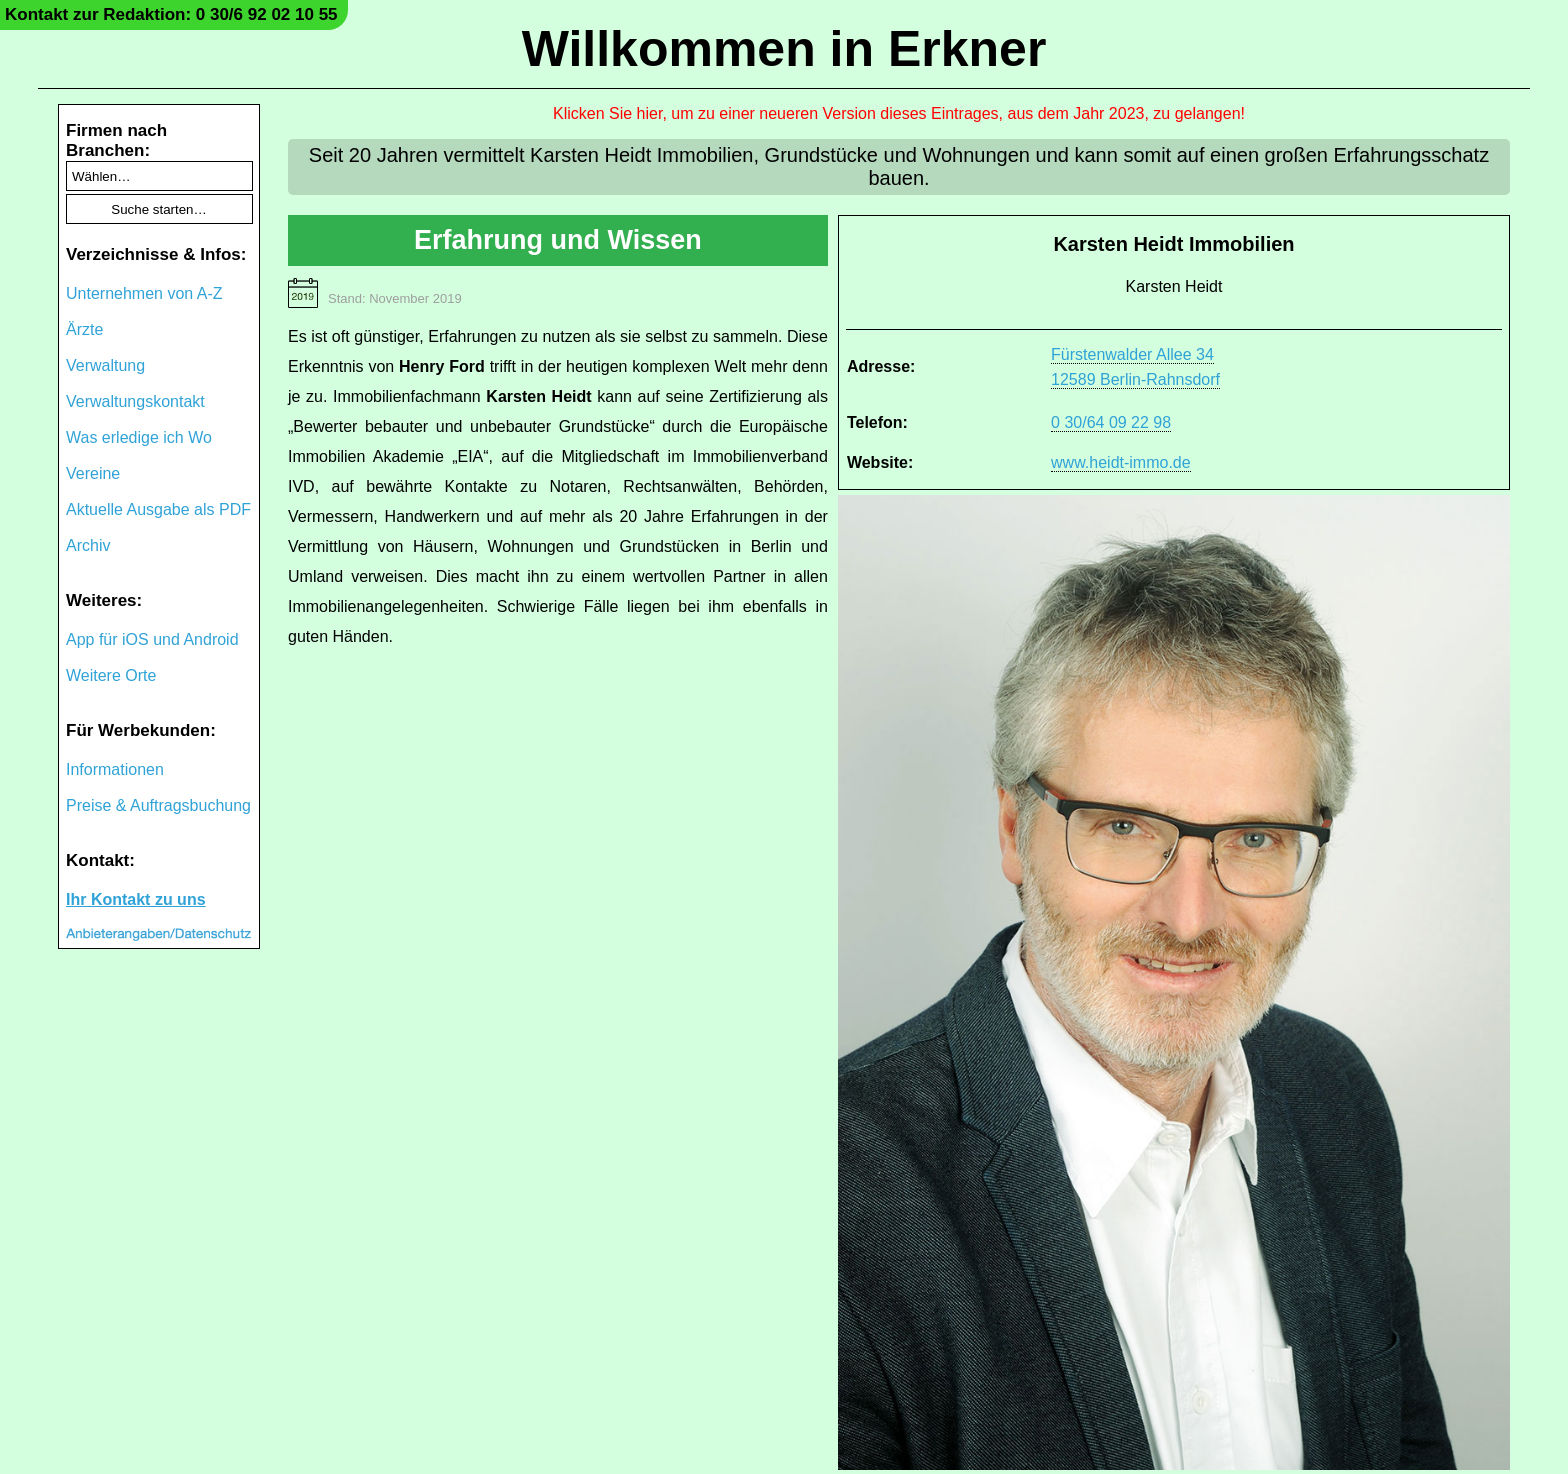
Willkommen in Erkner (784, 49)
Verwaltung (105, 365)
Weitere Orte (111, 675)
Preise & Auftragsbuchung (158, 805)
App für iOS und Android (152, 639)
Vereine (93, 473)
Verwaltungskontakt (135, 401)
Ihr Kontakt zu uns (136, 899)
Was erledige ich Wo (139, 437)
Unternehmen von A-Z (144, 293)
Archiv (88, 545)
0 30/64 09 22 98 (1111, 422)
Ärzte (84, 329)
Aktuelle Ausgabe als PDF (158, 509)
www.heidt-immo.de (1121, 462)
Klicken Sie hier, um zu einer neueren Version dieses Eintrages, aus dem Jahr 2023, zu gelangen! (899, 113)
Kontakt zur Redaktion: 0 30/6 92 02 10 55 (171, 14)
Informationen (115, 769)
